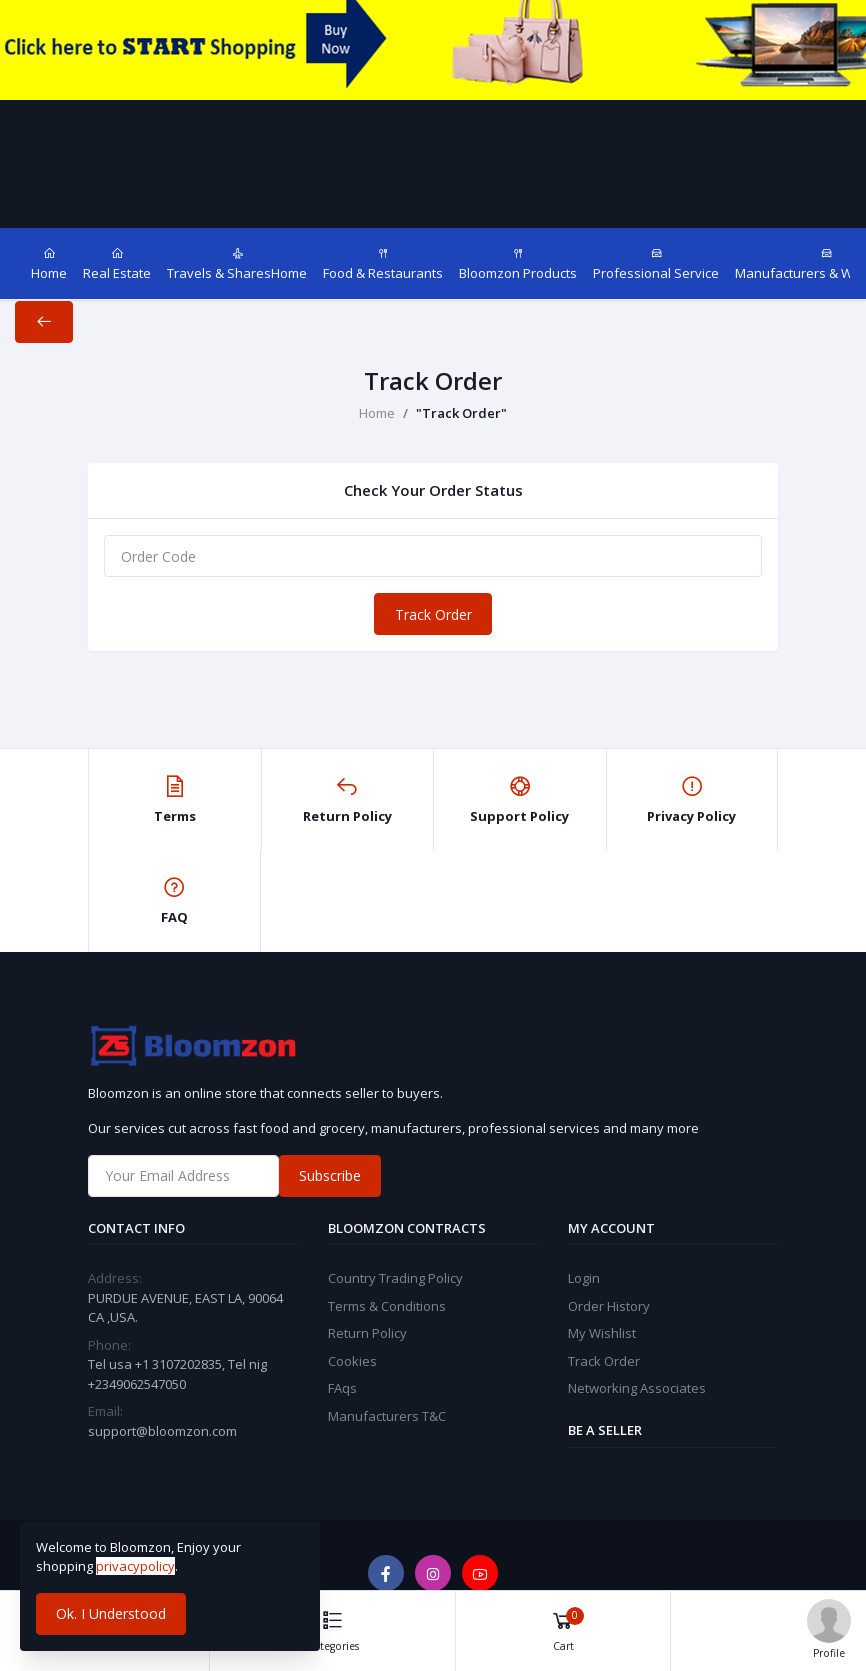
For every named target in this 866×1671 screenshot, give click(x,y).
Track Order (433, 614)
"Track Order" (461, 413)
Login (584, 1278)
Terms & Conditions (387, 1306)
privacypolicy (135, 1566)
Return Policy (367, 1333)
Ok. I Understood (111, 1613)
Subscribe (330, 1175)
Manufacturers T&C (387, 1416)
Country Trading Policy (395, 1278)
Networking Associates (637, 1388)
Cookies (352, 1361)
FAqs (342, 1388)
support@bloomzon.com (162, 1431)
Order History (609, 1306)
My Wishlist (602, 1333)
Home (377, 413)
